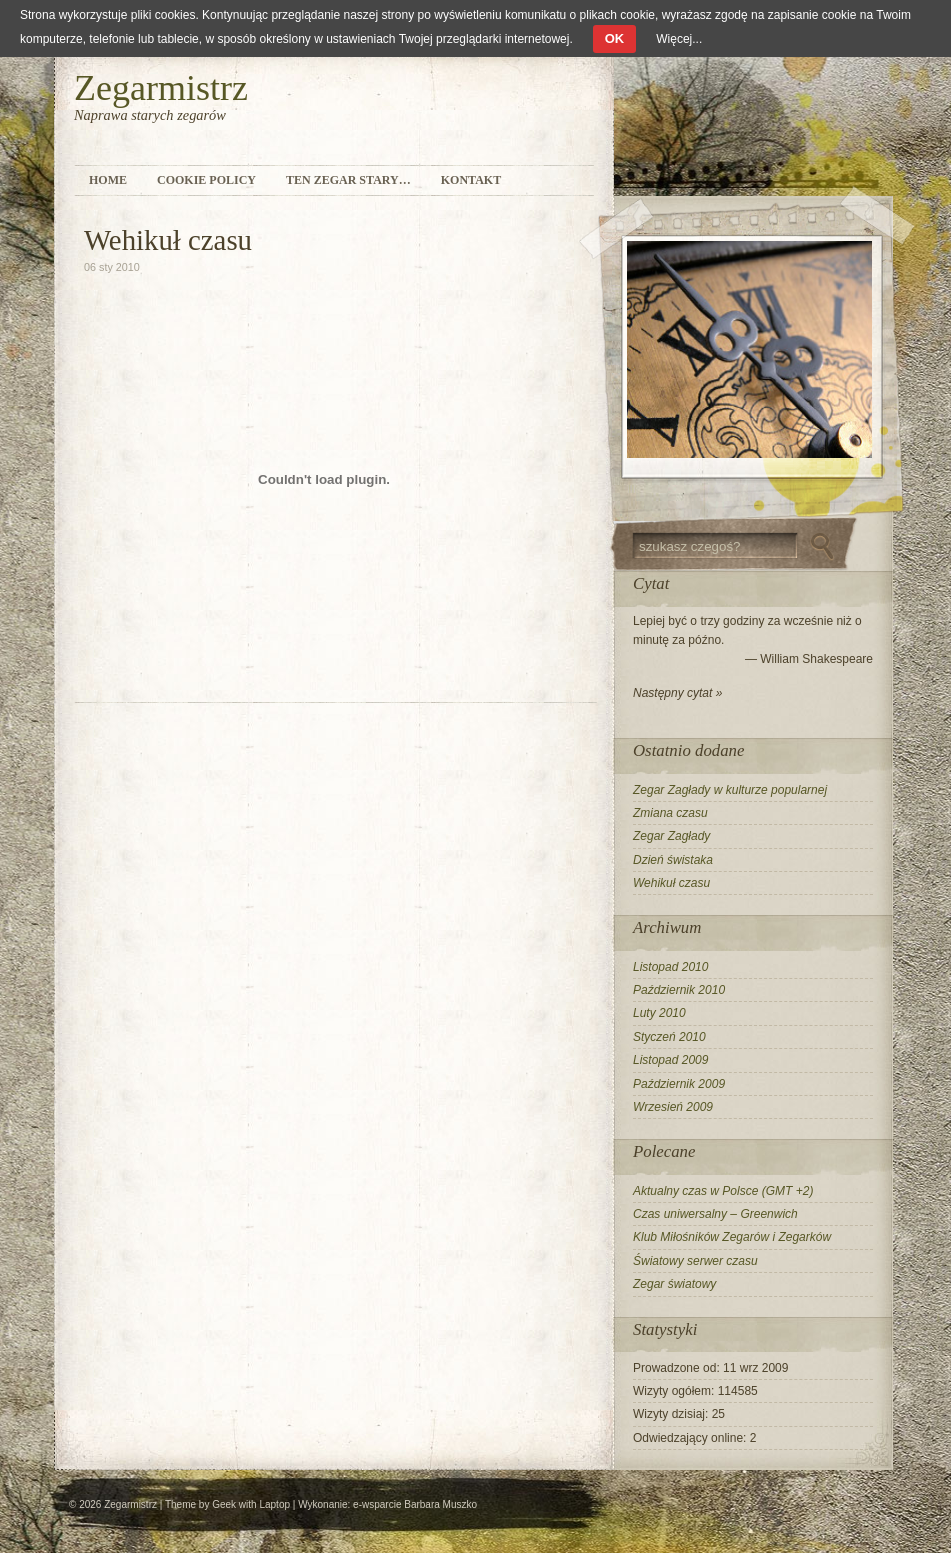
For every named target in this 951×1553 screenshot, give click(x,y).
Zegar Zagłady (671, 836)
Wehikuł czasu (671, 883)
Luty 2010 (659, 1013)
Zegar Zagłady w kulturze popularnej (730, 790)
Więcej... (679, 39)
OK (615, 38)
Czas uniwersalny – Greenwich (715, 1214)
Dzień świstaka (673, 860)
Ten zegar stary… (348, 180)
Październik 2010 (679, 990)
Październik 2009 (679, 1084)
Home (108, 180)
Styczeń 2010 (669, 1037)
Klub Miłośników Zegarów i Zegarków (732, 1237)
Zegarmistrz (161, 88)
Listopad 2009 (670, 1060)
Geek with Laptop (251, 1504)
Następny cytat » (677, 693)
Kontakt (471, 180)
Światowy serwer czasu (695, 1261)
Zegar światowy (674, 1284)
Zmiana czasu (670, 813)
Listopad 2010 (670, 967)
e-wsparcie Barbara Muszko (415, 1504)
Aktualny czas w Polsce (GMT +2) (723, 1191)
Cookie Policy (206, 180)
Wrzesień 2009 (673, 1107)
